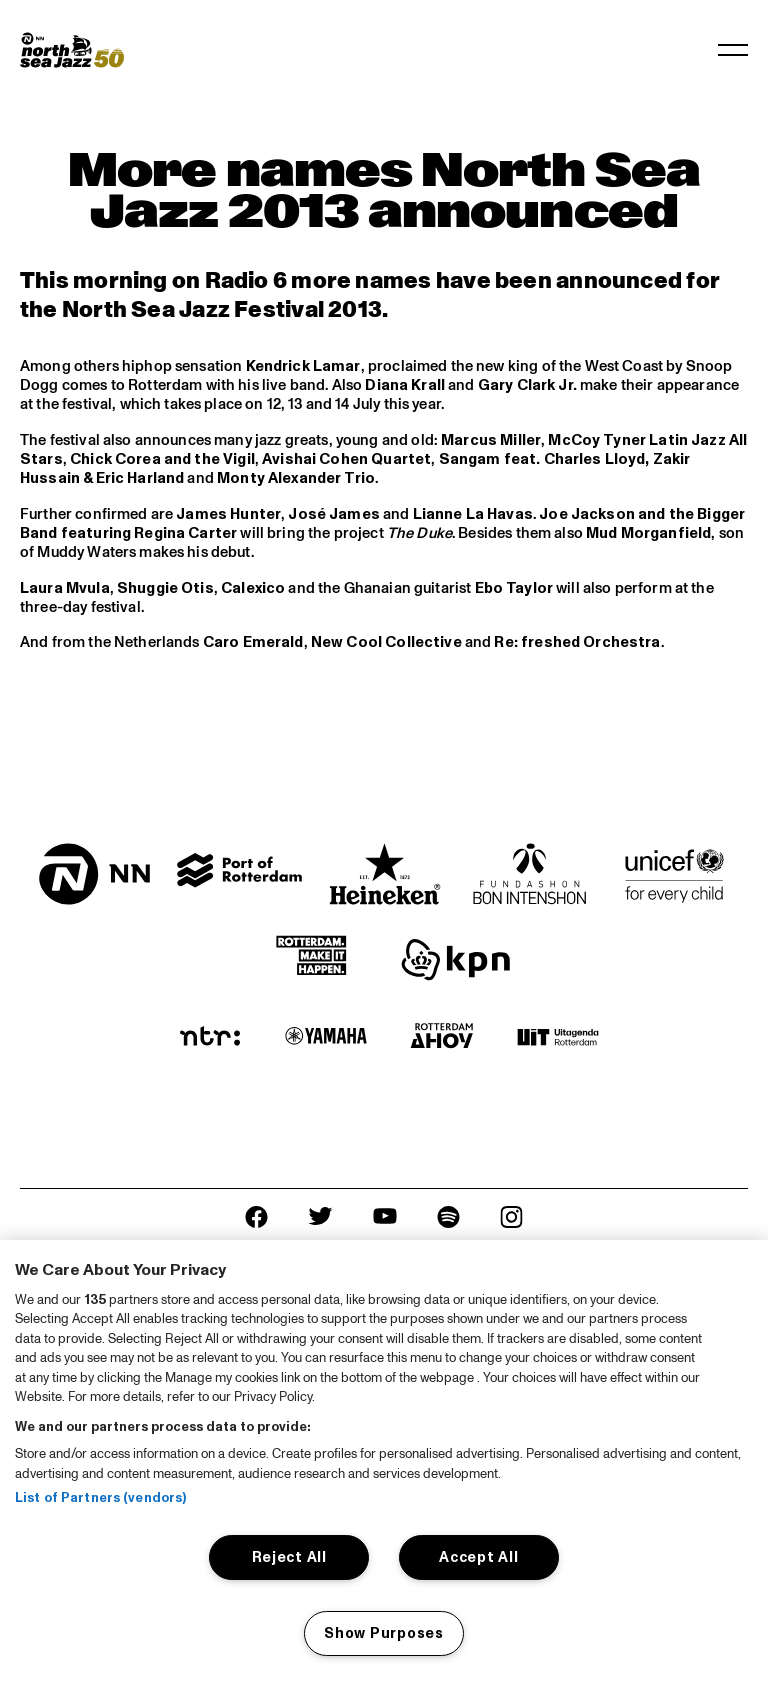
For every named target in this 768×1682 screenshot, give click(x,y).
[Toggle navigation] (733, 50)
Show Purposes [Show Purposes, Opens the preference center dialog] (383, 1633)
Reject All (289, 1557)
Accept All (478, 1557)
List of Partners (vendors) (100, 1498)
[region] (384, 1461)
